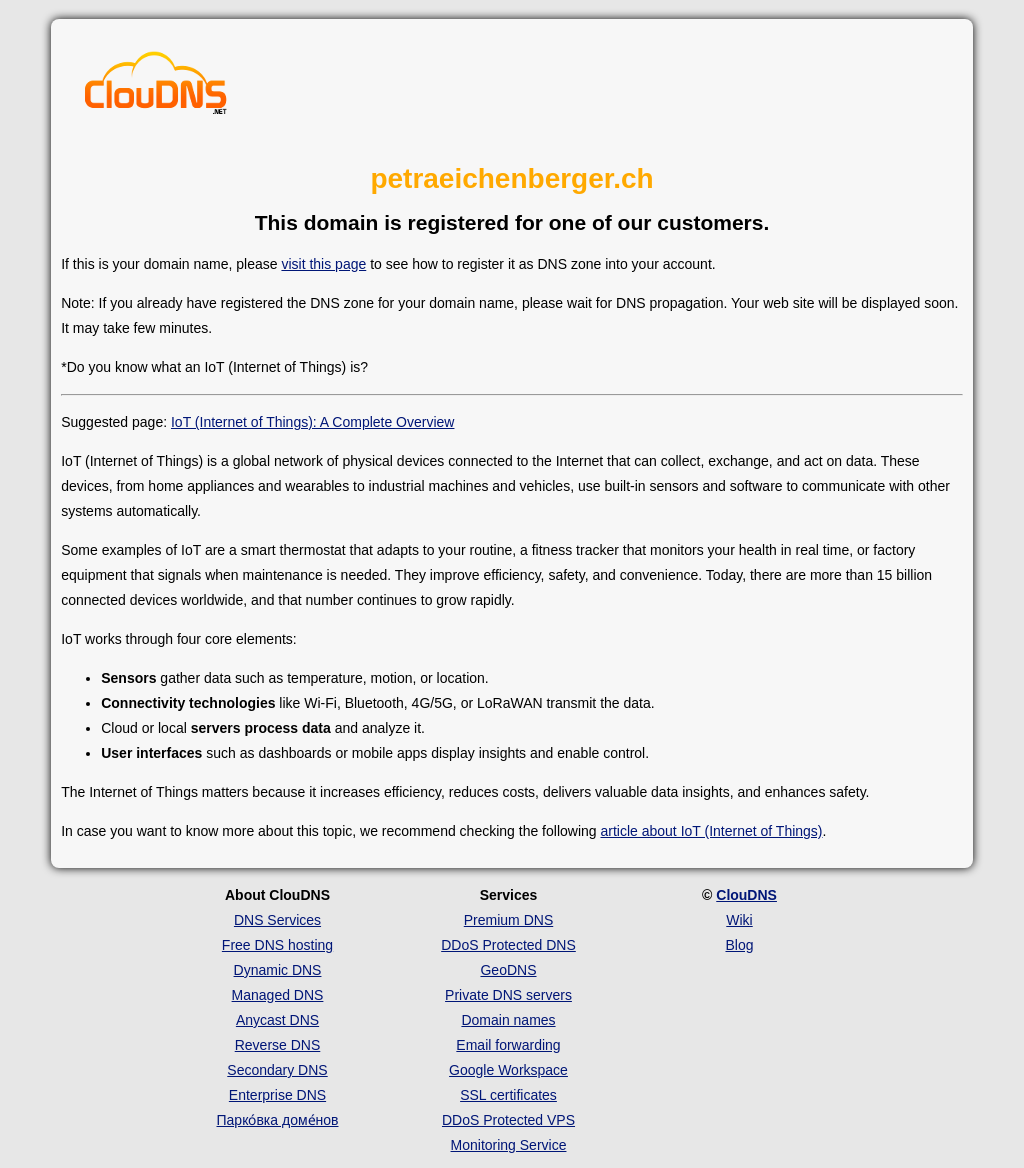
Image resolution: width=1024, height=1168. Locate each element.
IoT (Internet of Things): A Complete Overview (313, 422)
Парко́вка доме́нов (278, 1120)
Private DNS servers (508, 995)
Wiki (739, 920)
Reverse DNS (278, 1045)
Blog (739, 945)
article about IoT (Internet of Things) (711, 831)
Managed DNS (278, 995)
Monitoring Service (509, 1145)
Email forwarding (508, 1045)
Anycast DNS (277, 1020)
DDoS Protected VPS (508, 1120)
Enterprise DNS (277, 1095)
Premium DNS (508, 920)
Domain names (508, 1020)
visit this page (323, 264)
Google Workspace (508, 1070)
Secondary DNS (277, 1070)
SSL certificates (508, 1095)
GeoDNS (508, 970)
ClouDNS (746, 895)
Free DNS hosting (277, 945)
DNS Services (277, 920)
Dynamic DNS (278, 970)
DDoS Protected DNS (508, 945)
